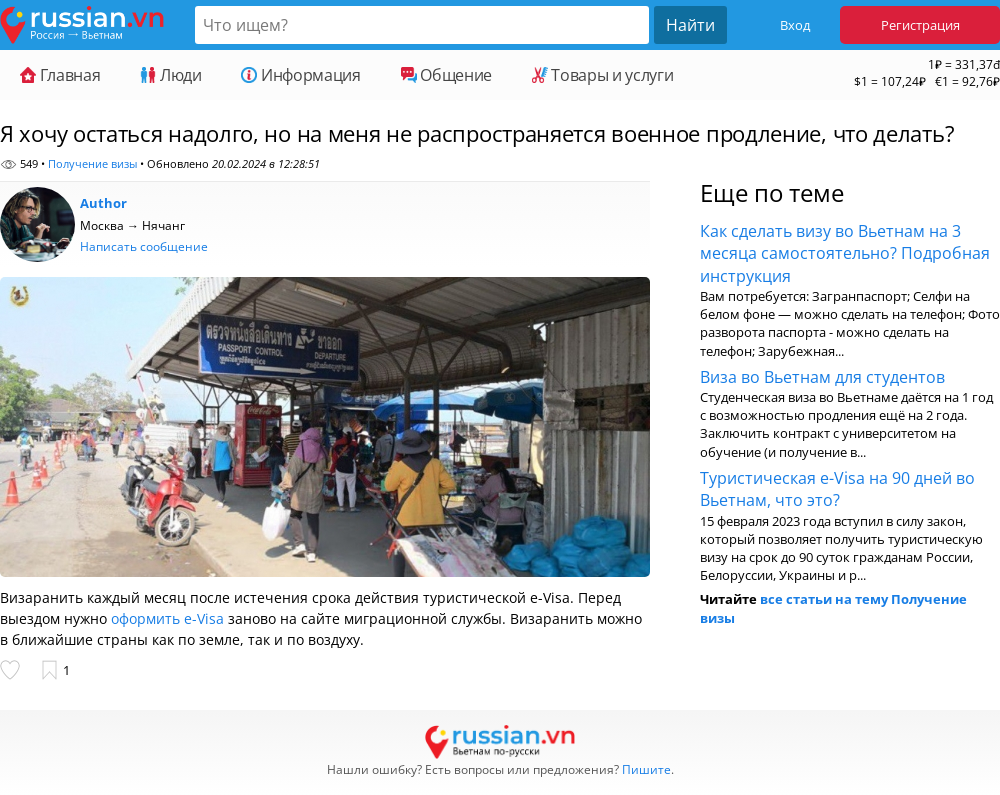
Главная (60, 75)
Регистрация (920, 25)
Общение (446, 75)
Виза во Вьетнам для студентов (822, 377)
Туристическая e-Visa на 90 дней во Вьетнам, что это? (837, 489)
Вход (795, 25)
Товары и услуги (602, 75)
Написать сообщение (144, 246)
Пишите (646, 769)
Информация (300, 75)
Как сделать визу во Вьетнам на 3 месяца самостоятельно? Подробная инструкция (845, 253)
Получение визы (92, 163)
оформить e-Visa (167, 618)
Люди (170, 75)
